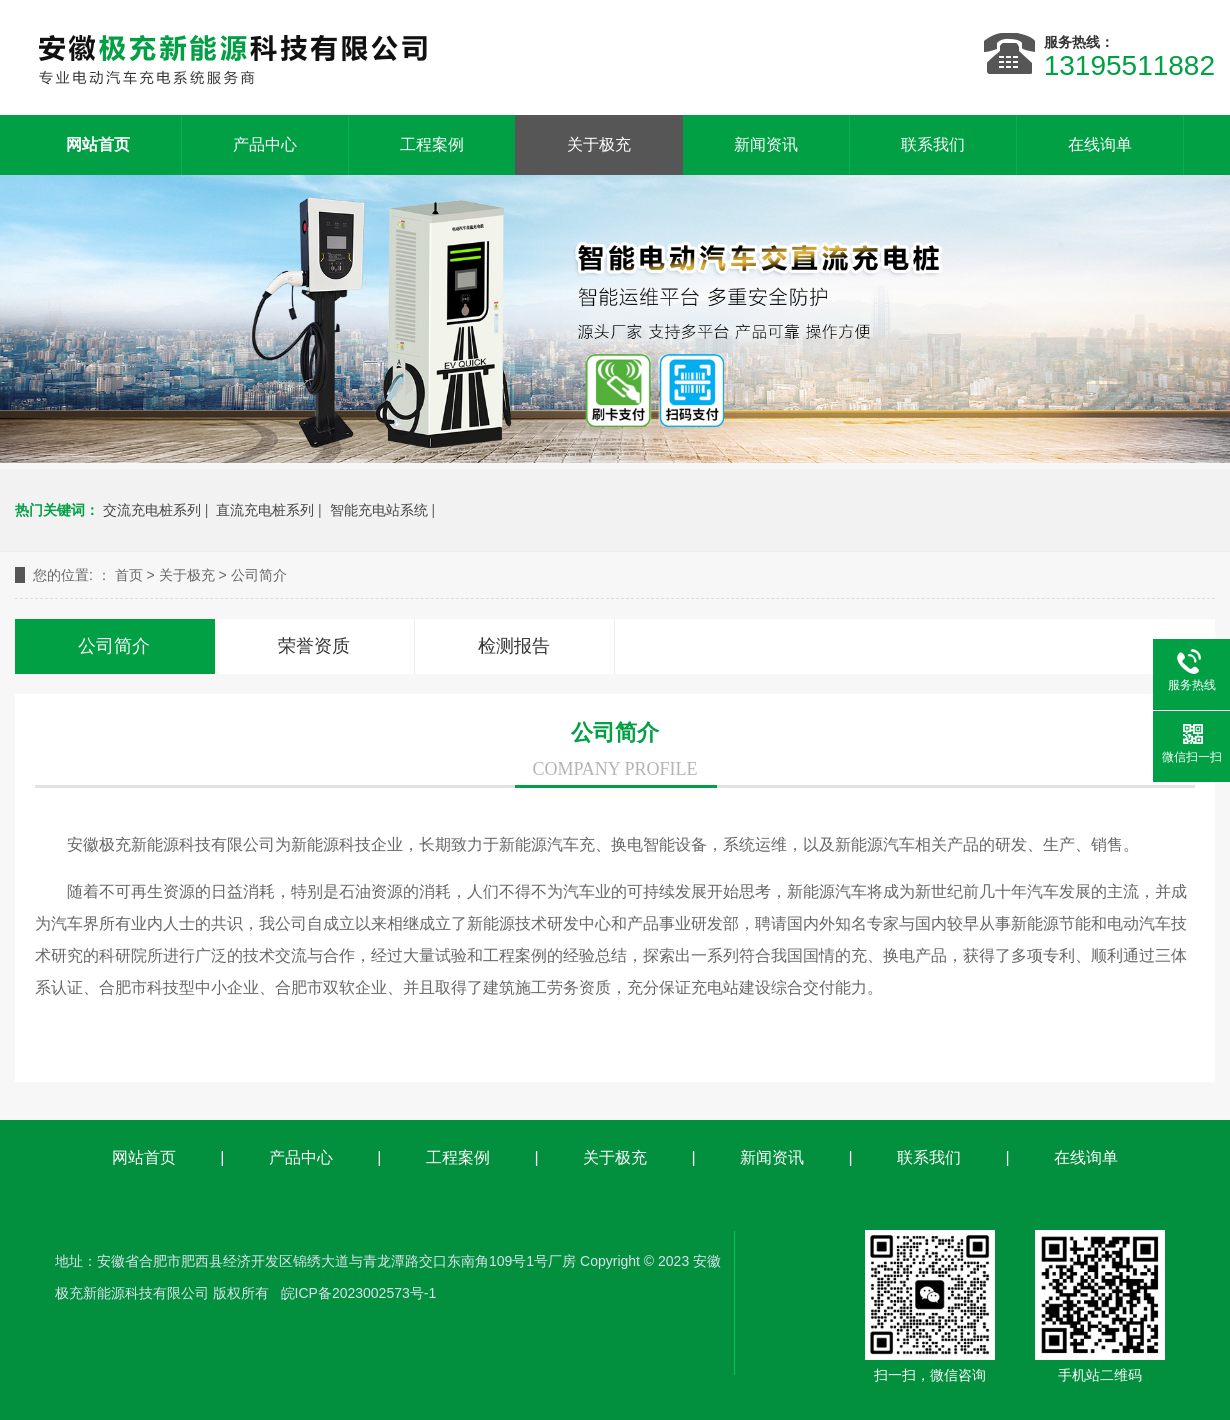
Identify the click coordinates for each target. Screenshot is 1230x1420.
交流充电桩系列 (152, 510)
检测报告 (514, 646)
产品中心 (265, 144)
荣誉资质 (314, 646)
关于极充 (599, 144)
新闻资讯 (766, 144)
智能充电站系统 (379, 510)
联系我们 (933, 144)
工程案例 (432, 144)
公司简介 (259, 575)
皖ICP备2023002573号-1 (359, 1293)
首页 (129, 575)
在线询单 (1100, 144)
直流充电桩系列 (265, 510)
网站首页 (98, 144)
